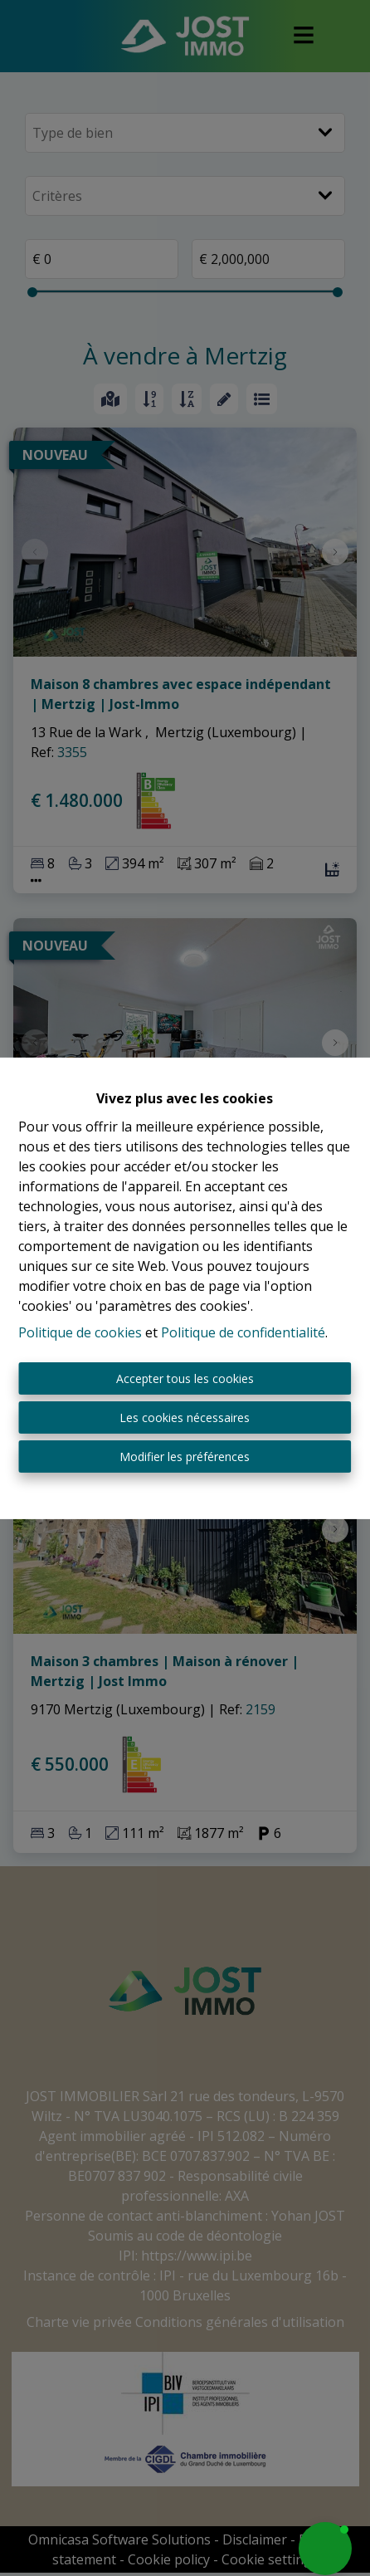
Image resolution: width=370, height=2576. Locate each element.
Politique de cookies (80, 1332)
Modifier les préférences (184, 1456)
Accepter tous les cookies (185, 1378)
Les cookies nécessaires (184, 1417)
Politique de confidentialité (243, 1332)
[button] (325, 2548)
